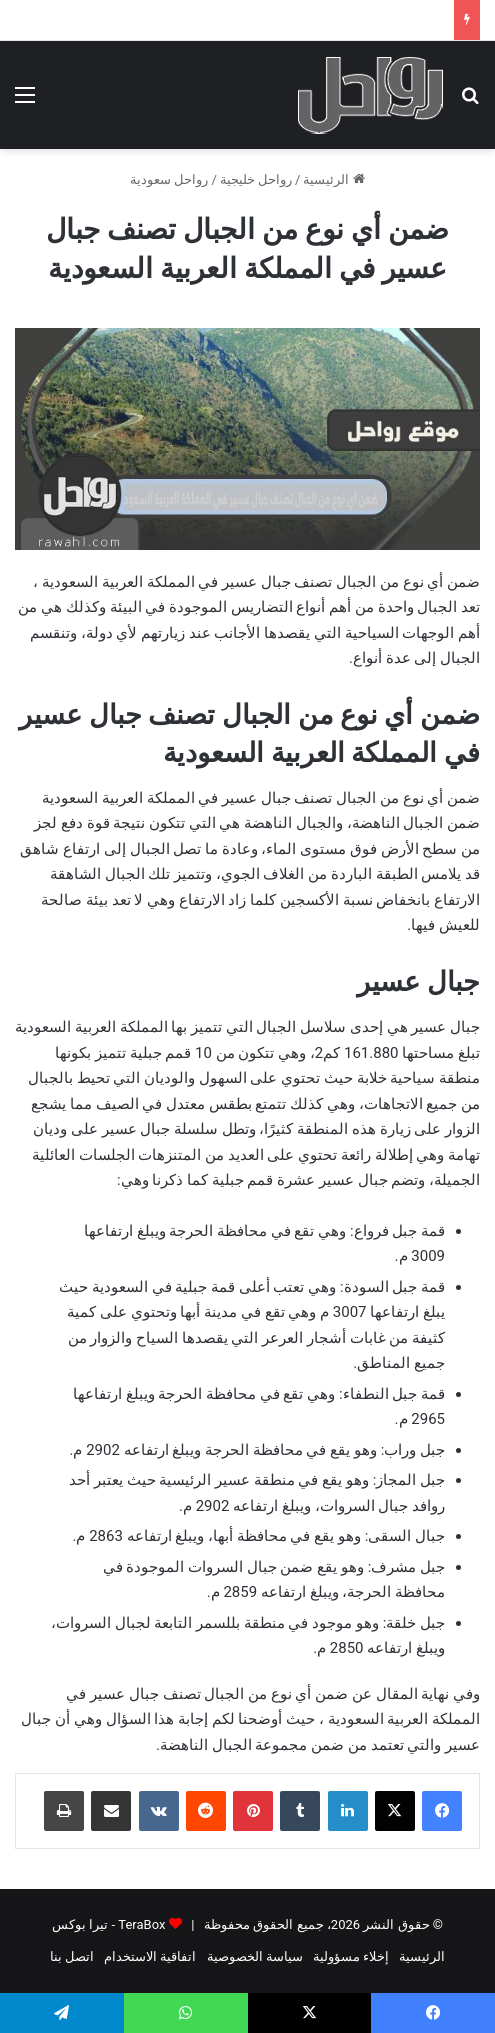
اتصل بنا (72, 1956)
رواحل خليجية (256, 179)
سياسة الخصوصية (255, 1956)
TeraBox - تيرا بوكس (108, 1924)
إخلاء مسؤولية (351, 1956)
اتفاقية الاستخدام (150, 1956)
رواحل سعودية (169, 179)
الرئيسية (333, 179)
